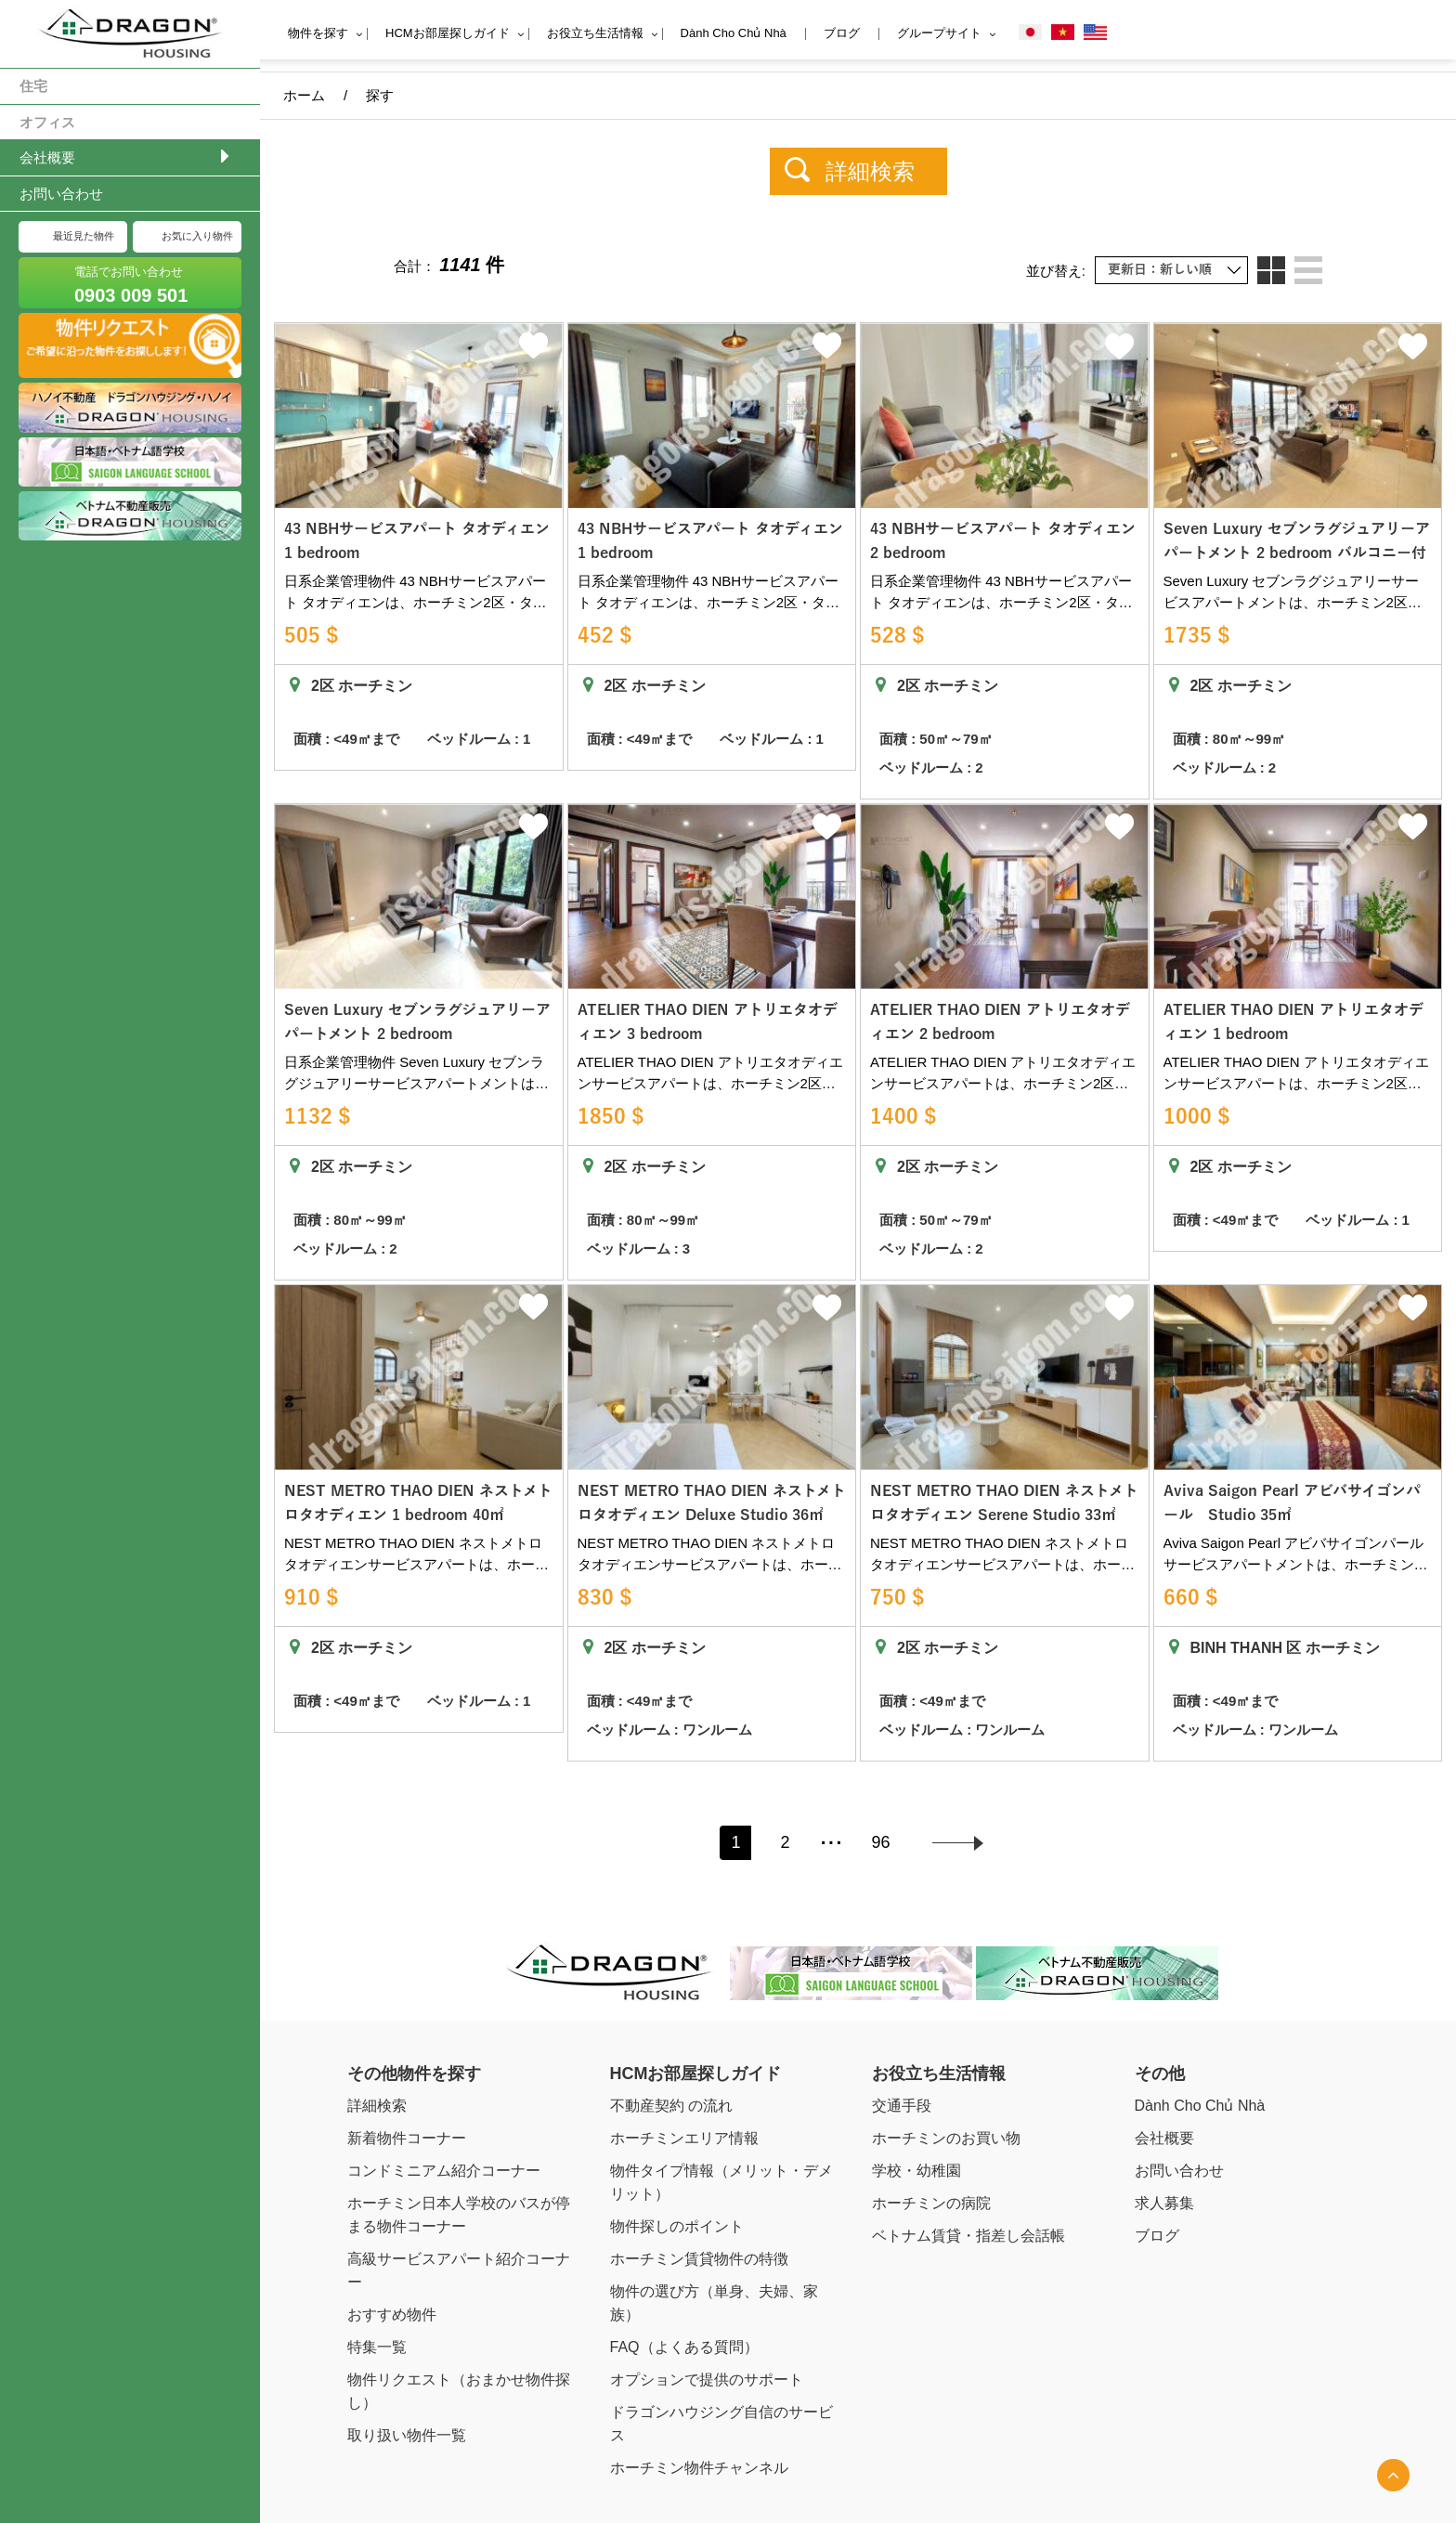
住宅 (33, 86)
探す (380, 95)
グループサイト (939, 33)
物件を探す (318, 33)
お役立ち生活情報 (595, 33)
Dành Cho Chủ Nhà (733, 33)
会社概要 (47, 157)
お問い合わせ (61, 194)
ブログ (842, 33)
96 (881, 1789)
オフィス (47, 122)
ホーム (304, 95)
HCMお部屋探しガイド (447, 33)
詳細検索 (870, 171)
